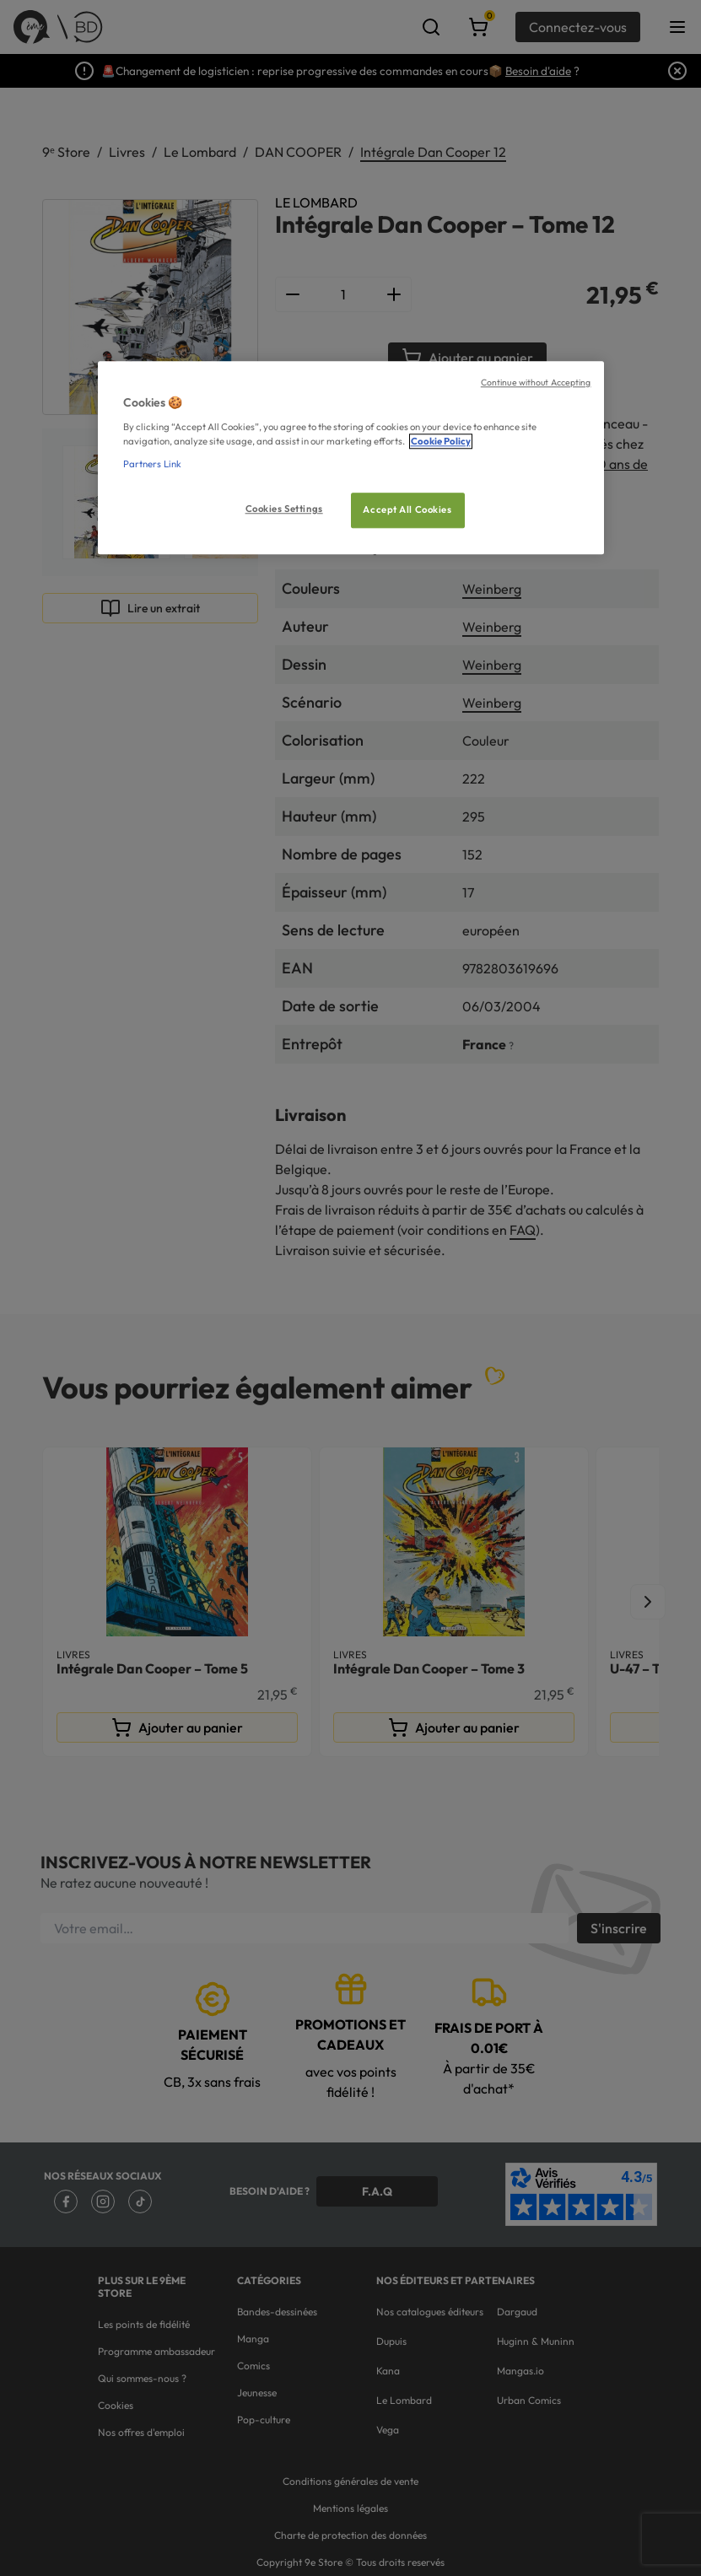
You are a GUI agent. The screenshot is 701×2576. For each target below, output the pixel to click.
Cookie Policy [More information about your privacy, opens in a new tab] (441, 441)
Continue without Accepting (536, 382)
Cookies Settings (284, 509)
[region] (351, 457)
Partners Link (152, 464)
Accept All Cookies (407, 509)
